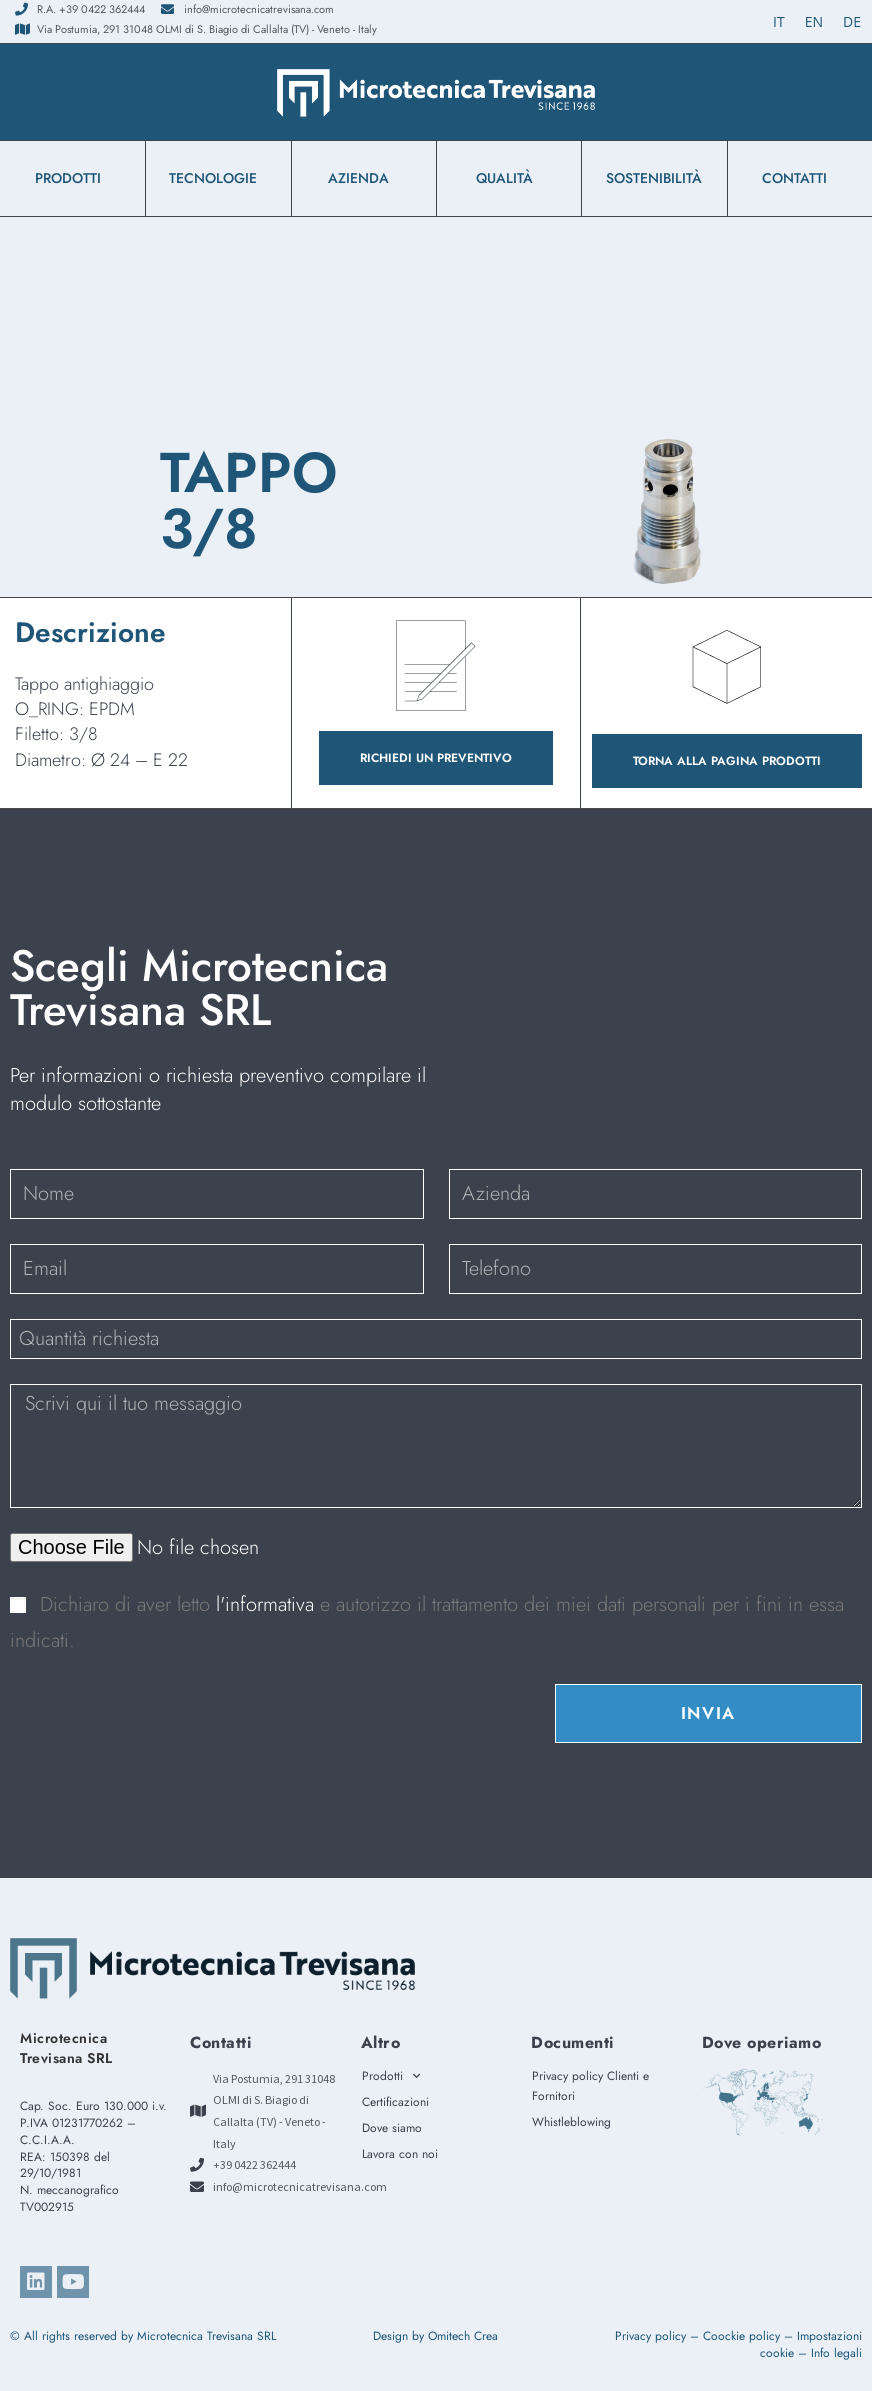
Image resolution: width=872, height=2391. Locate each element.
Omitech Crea (463, 2336)
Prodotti (73, 178)
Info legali (836, 2353)
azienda (363, 178)
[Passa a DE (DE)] (852, 22)
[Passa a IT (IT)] (779, 22)
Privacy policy (650, 2336)
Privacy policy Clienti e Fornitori (590, 2086)
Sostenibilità (654, 178)
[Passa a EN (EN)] (814, 22)
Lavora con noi (400, 2154)
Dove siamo (392, 2128)
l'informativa (268, 1604)
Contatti (799, 178)
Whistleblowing (576, 2122)
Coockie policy (741, 2336)
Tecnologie (218, 178)
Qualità (509, 178)
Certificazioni (395, 2102)
